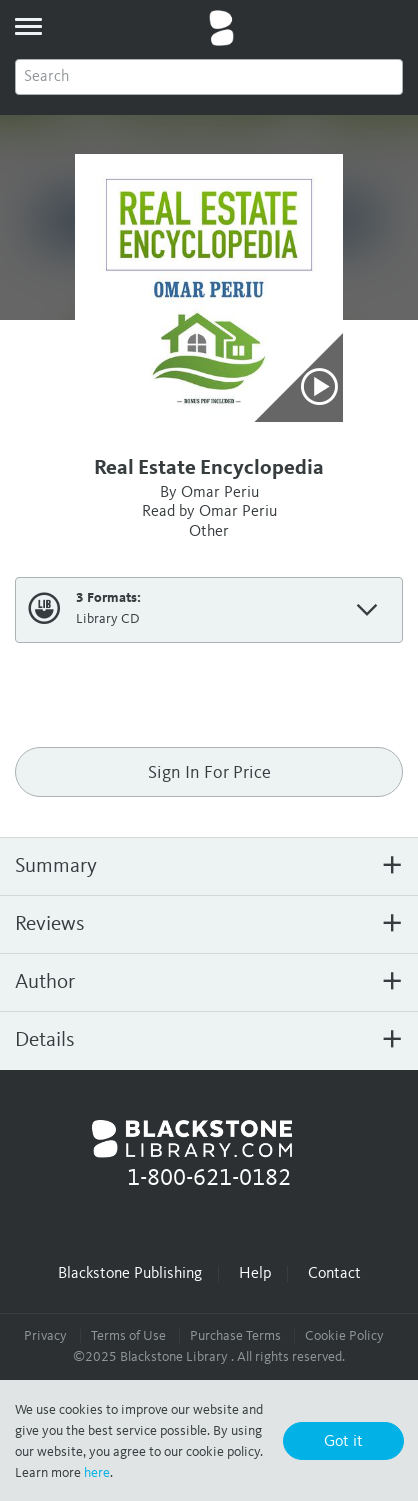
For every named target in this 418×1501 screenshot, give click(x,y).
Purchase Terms (235, 1336)
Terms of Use (128, 1336)
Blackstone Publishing (130, 1274)
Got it (343, 1442)
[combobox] (209, 77)
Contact (334, 1274)
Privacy (45, 1336)
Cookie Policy (344, 1336)
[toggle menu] (28, 26)
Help (255, 1274)
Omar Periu (220, 493)
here (97, 1473)
